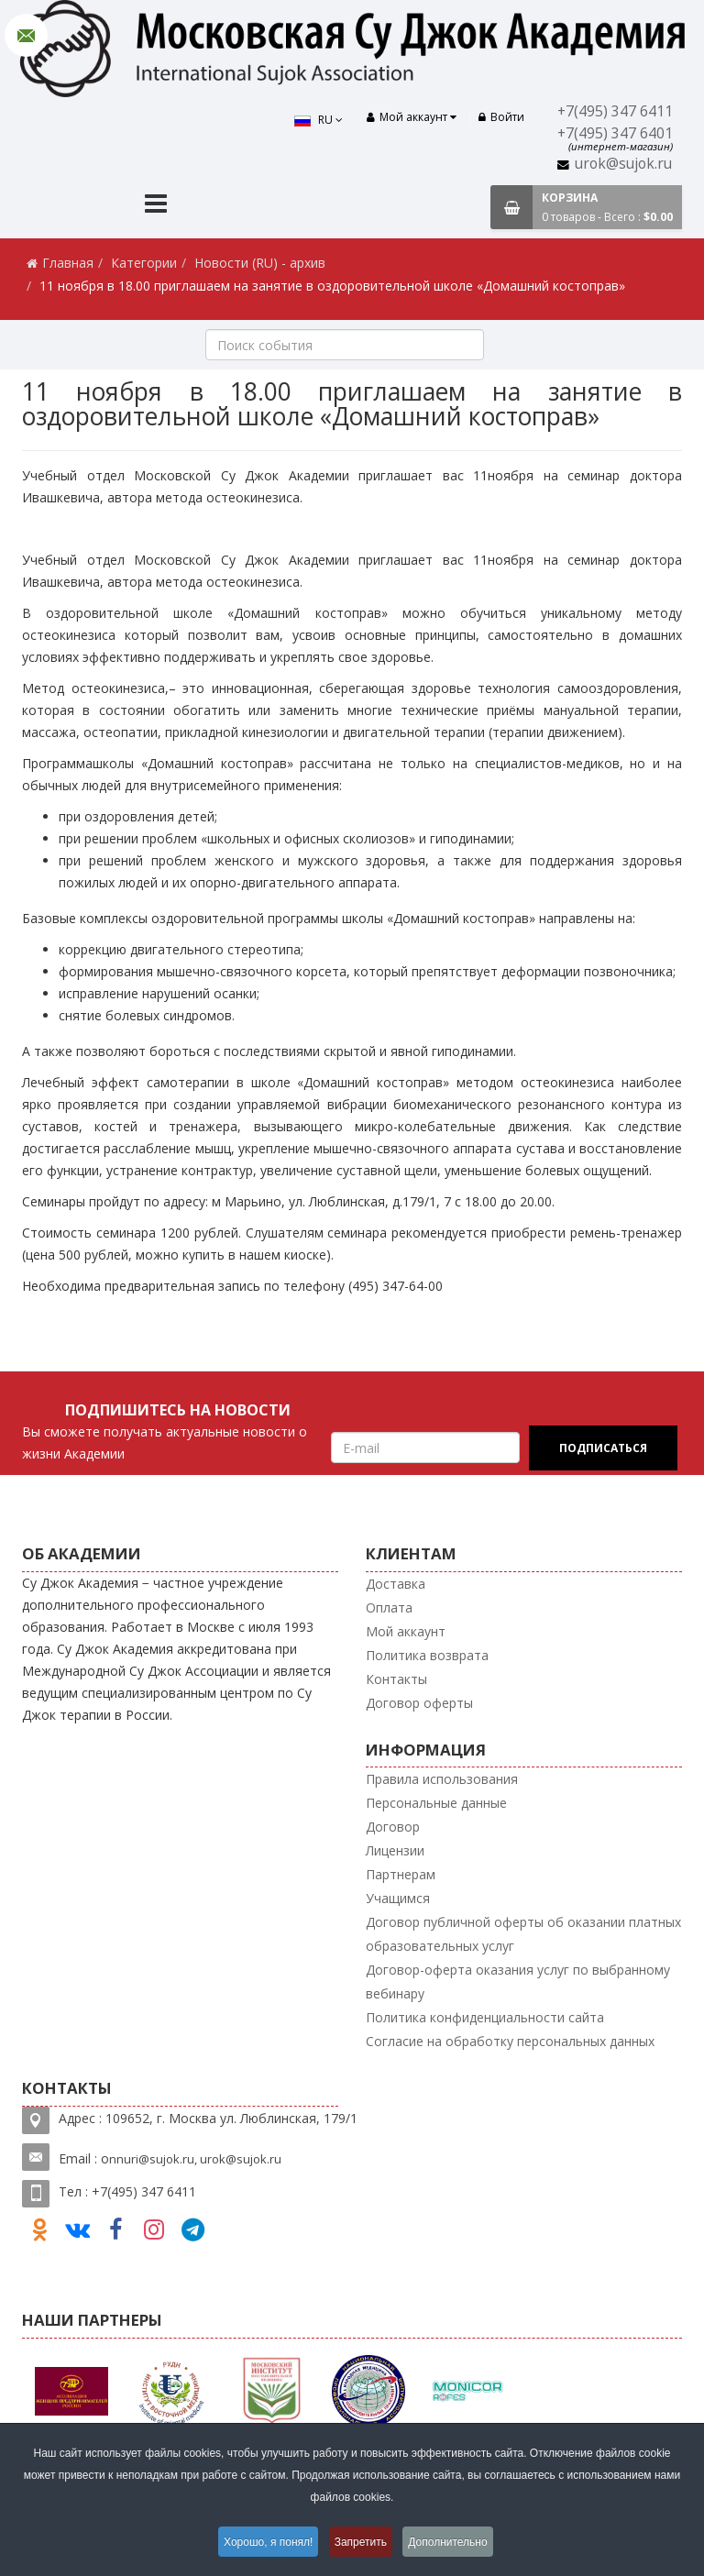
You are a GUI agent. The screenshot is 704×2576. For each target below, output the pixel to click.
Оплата (389, 1607)
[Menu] (156, 205)
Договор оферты (419, 1703)
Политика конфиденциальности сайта (485, 2017)
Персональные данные (436, 1802)
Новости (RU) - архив (259, 262)
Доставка (395, 1583)
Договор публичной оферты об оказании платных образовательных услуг (523, 1933)
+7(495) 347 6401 (615, 133)
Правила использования (442, 1779)
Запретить (362, 2543)
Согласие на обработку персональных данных (510, 2041)
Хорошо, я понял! (263, 2543)
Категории (144, 262)
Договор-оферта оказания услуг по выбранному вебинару (518, 1981)
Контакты (396, 1679)
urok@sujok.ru (623, 163)
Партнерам (400, 1874)
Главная (68, 262)
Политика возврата (427, 1655)
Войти (501, 117)
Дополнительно (453, 2543)
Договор (393, 1826)
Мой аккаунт (406, 1631)
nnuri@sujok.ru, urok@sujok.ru (195, 2159)
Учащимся (398, 1898)
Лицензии (395, 1850)
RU (314, 119)
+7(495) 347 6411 (615, 111)
